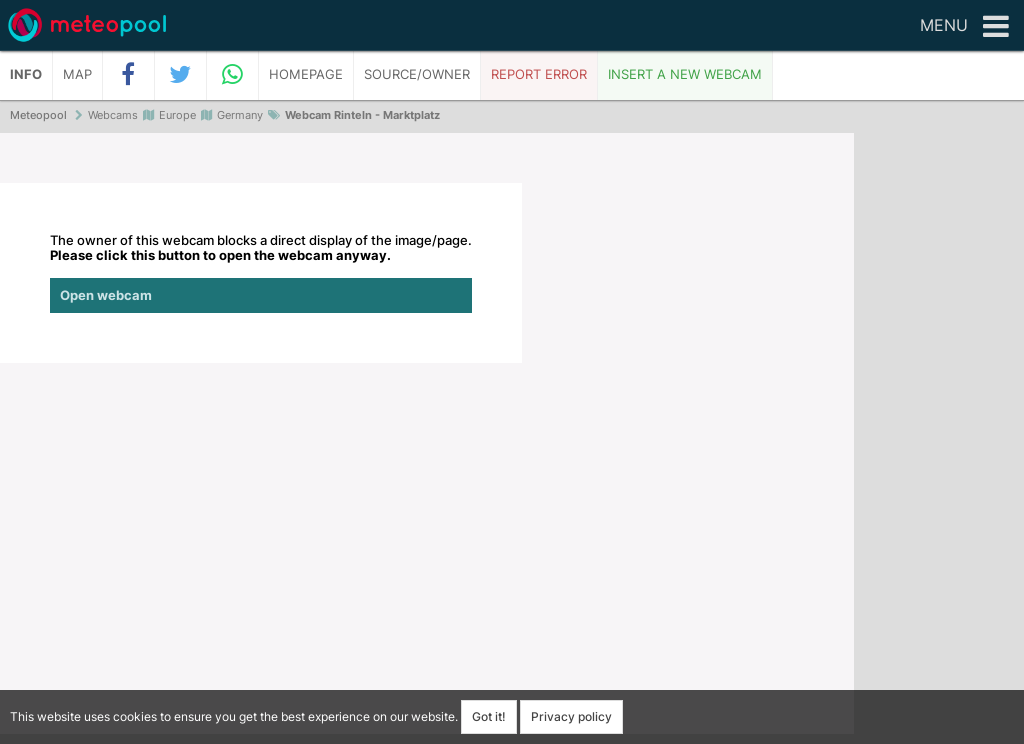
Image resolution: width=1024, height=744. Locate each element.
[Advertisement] (939, 440)
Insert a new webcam (685, 74)
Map (77, 74)
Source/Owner (417, 74)
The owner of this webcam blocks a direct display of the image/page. (261, 273)
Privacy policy (571, 716)
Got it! (489, 716)
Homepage (306, 74)
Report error (539, 74)
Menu (964, 27)
